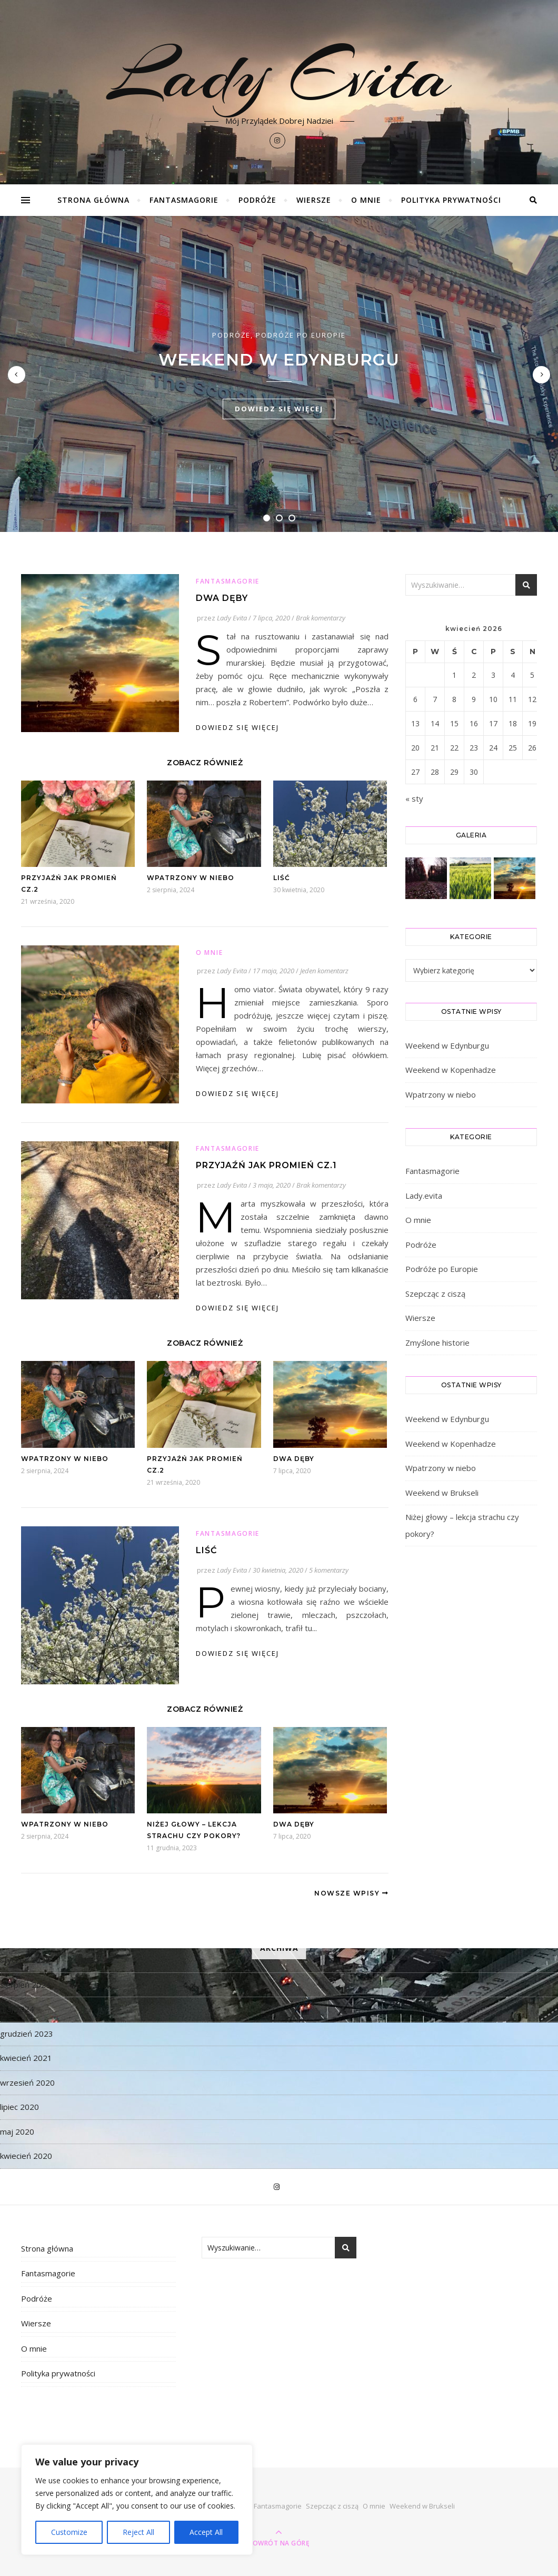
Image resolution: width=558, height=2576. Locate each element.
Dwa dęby (222, 598)
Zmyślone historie (437, 1342)
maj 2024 (17, 2008)
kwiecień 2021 (26, 2057)
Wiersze (313, 200)
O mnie (366, 200)
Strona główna (93, 200)
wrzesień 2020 (27, 2082)
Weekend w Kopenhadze (450, 1069)
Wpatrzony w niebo (190, 878)
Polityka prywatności (451, 200)
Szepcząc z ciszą (435, 1293)
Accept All (206, 2532)
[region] (137, 2499)
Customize (69, 2532)
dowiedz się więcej (279, 408)
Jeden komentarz (324, 970)
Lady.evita (423, 1195)
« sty (414, 798)
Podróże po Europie (301, 335)
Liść (281, 878)
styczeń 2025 (25, 1960)
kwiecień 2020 (26, 2155)
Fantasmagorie (184, 200)
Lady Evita (279, 74)
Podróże (257, 200)
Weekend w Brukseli (442, 1492)
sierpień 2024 (25, 1984)
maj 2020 (17, 2131)
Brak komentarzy (320, 618)
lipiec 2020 (19, 2106)
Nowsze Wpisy (351, 1893)
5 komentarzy (328, 1570)
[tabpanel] (279, 374)
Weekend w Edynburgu (279, 360)
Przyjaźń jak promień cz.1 (266, 1165)
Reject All (138, 2532)
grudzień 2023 (26, 2033)
